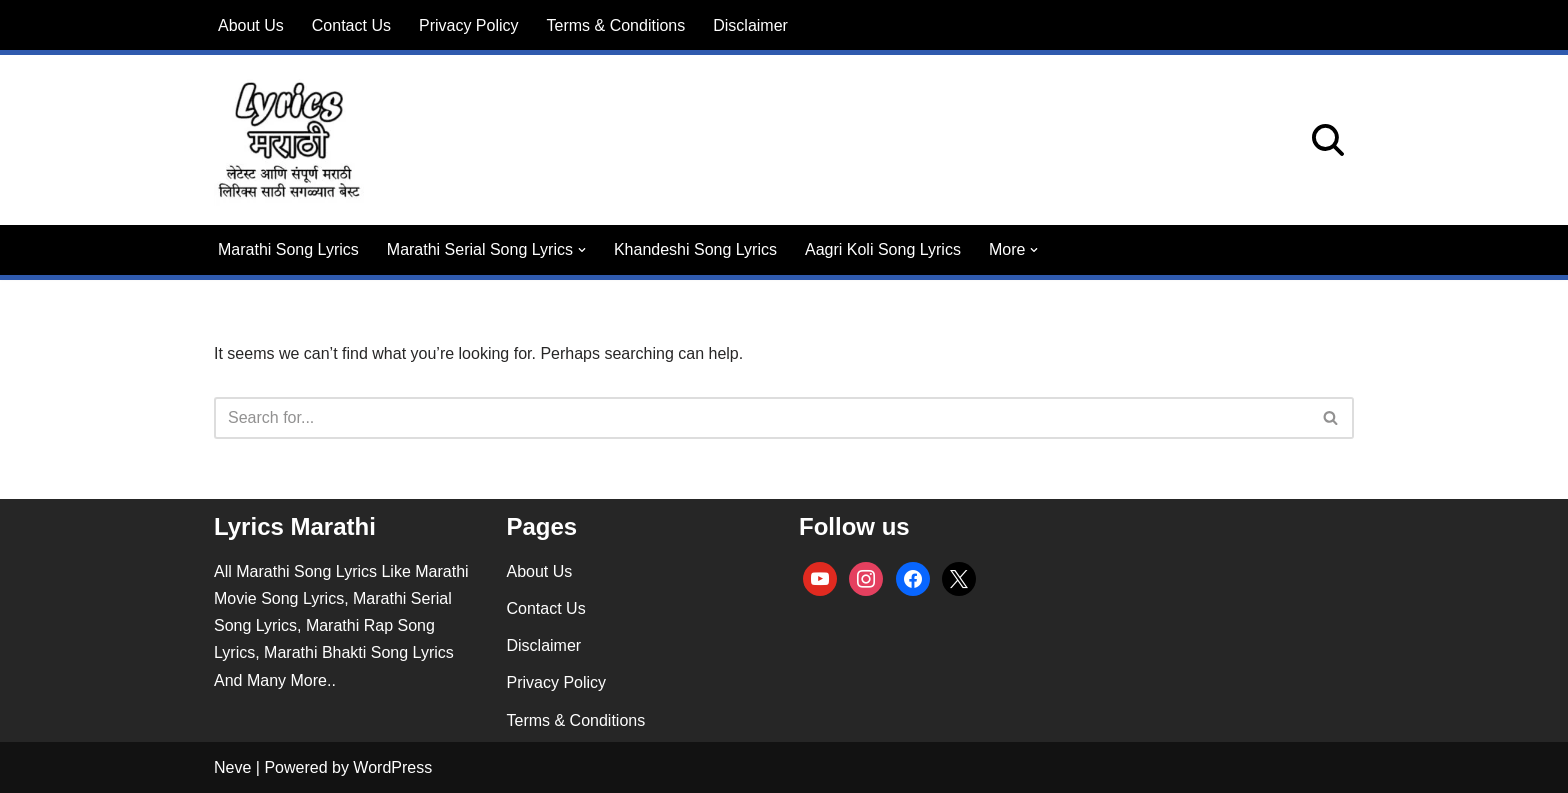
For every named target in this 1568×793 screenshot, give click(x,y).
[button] (582, 250)
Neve (232, 767)
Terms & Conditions (616, 25)
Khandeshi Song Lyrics (695, 249)
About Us (251, 25)
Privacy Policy (469, 25)
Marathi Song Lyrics (288, 249)
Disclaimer (750, 25)
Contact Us (351, 25)
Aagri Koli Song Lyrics (883, 249)
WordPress (392, 767)
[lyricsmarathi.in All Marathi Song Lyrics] (289, 140)
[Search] (1328, 140)
